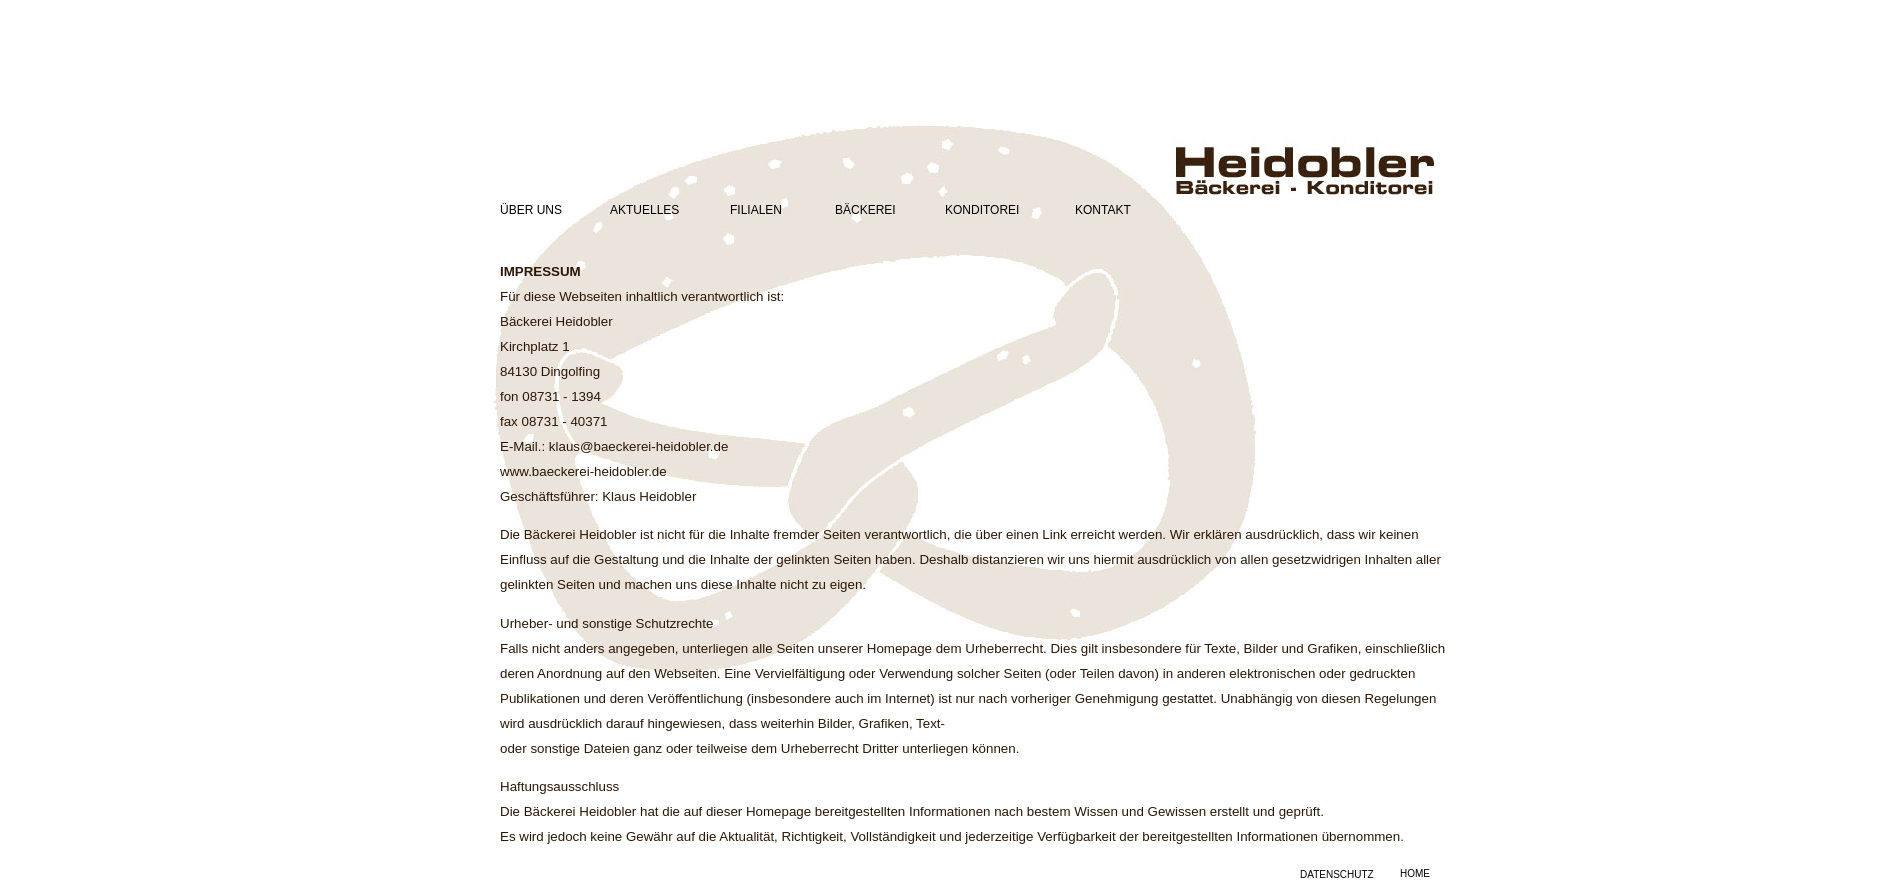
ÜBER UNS (531, 210)
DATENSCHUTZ (1337, 874)
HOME (1415, 873)
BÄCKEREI (865, 210)
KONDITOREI (982, 210)
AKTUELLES (644, 210)
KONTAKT (1103, 210)
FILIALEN (756, 210)
